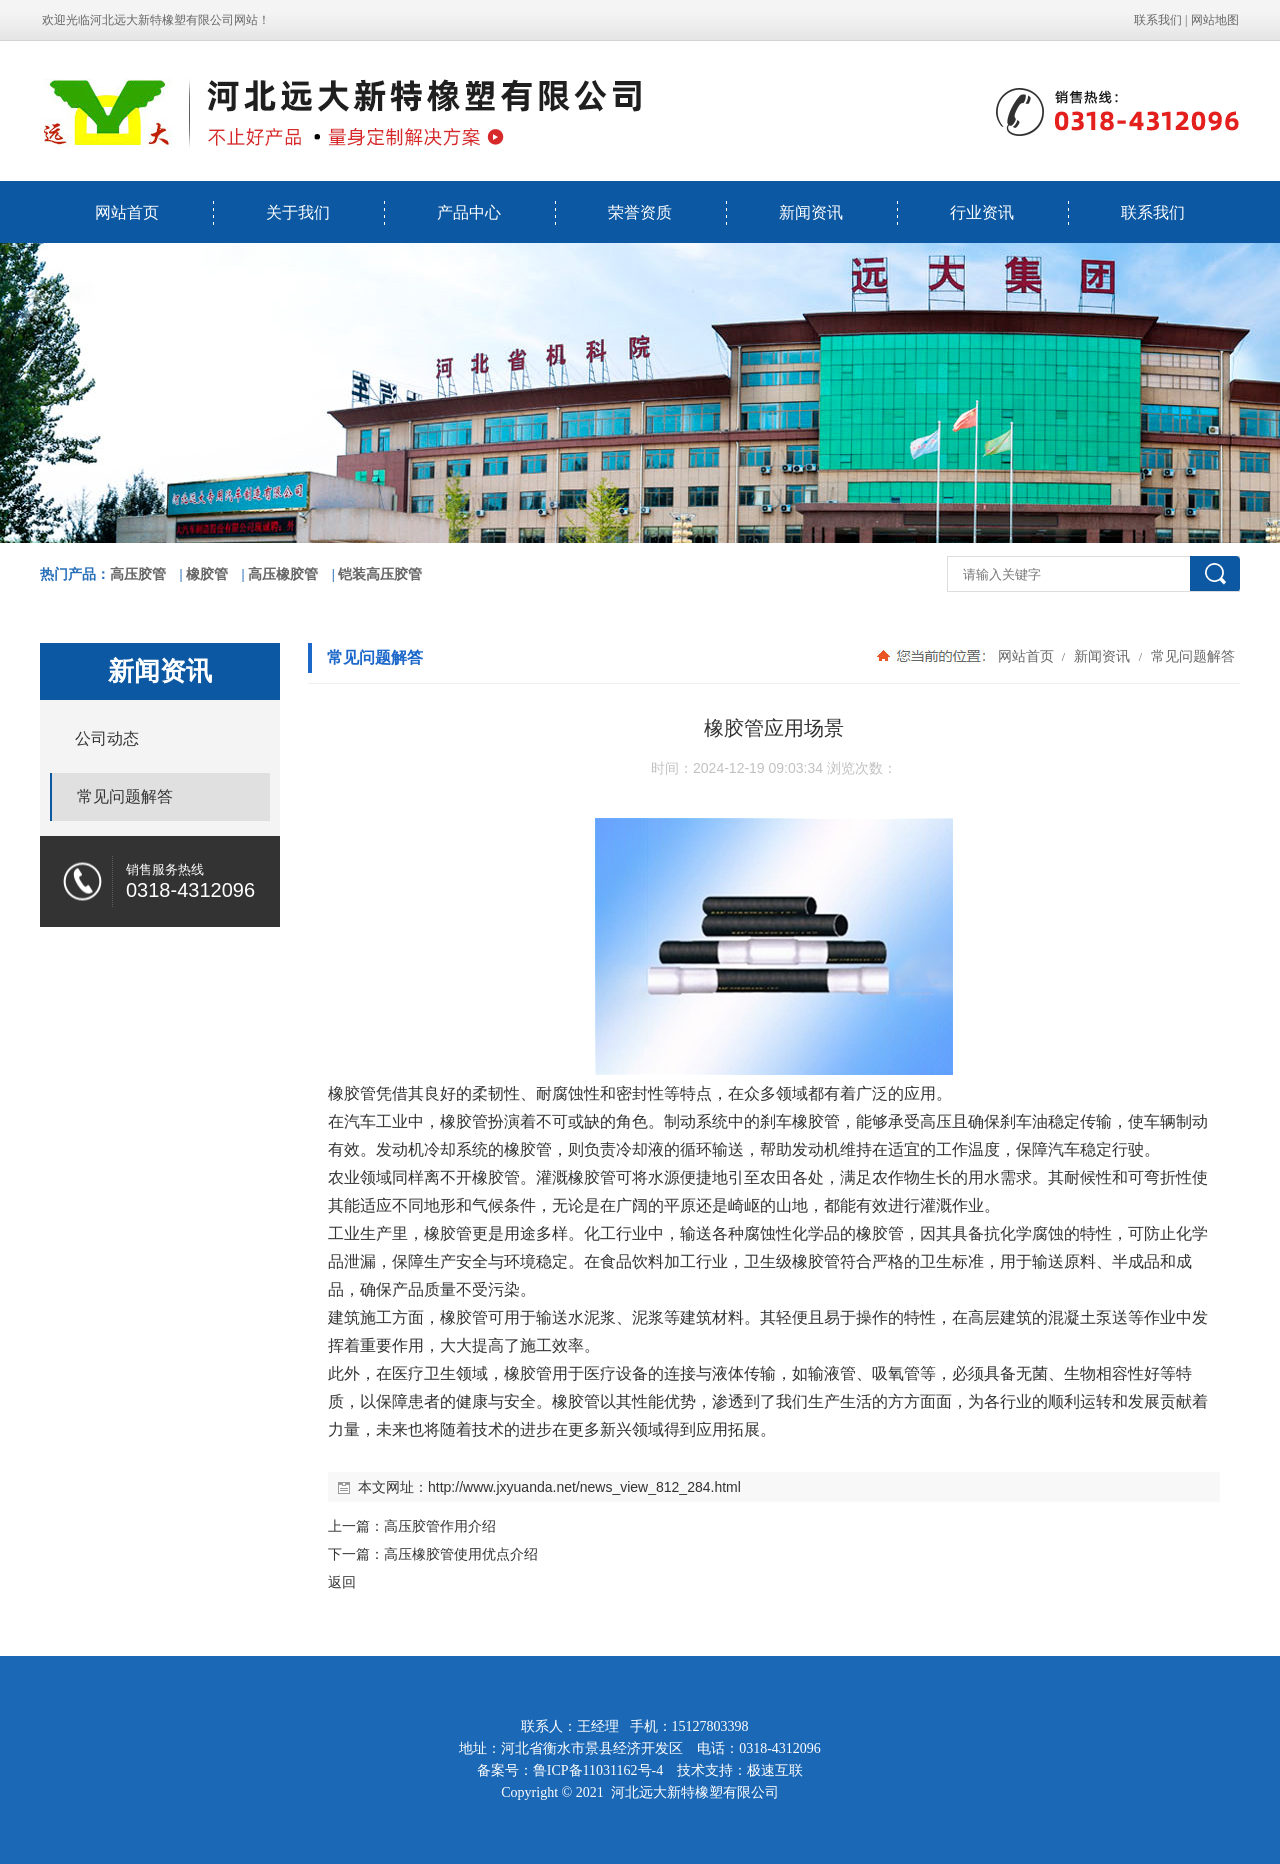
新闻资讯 (811, 212)
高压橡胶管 (283, 574)
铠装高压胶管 (380, 574)
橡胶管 (207, 574)
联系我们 (1158, 20)
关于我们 (298, 212)
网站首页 (127, 212)
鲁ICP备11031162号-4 (598, 1770)
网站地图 (1215, 20)
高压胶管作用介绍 (440, 1526)
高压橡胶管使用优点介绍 (461, 1554)
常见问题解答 (1191, 656)
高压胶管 (138, 574)
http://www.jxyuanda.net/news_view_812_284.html (584, 1487)
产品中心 (469, 212)
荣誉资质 (640, 212)
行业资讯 (982, 212)
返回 (342, 1582)
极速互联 (775, 1770)
